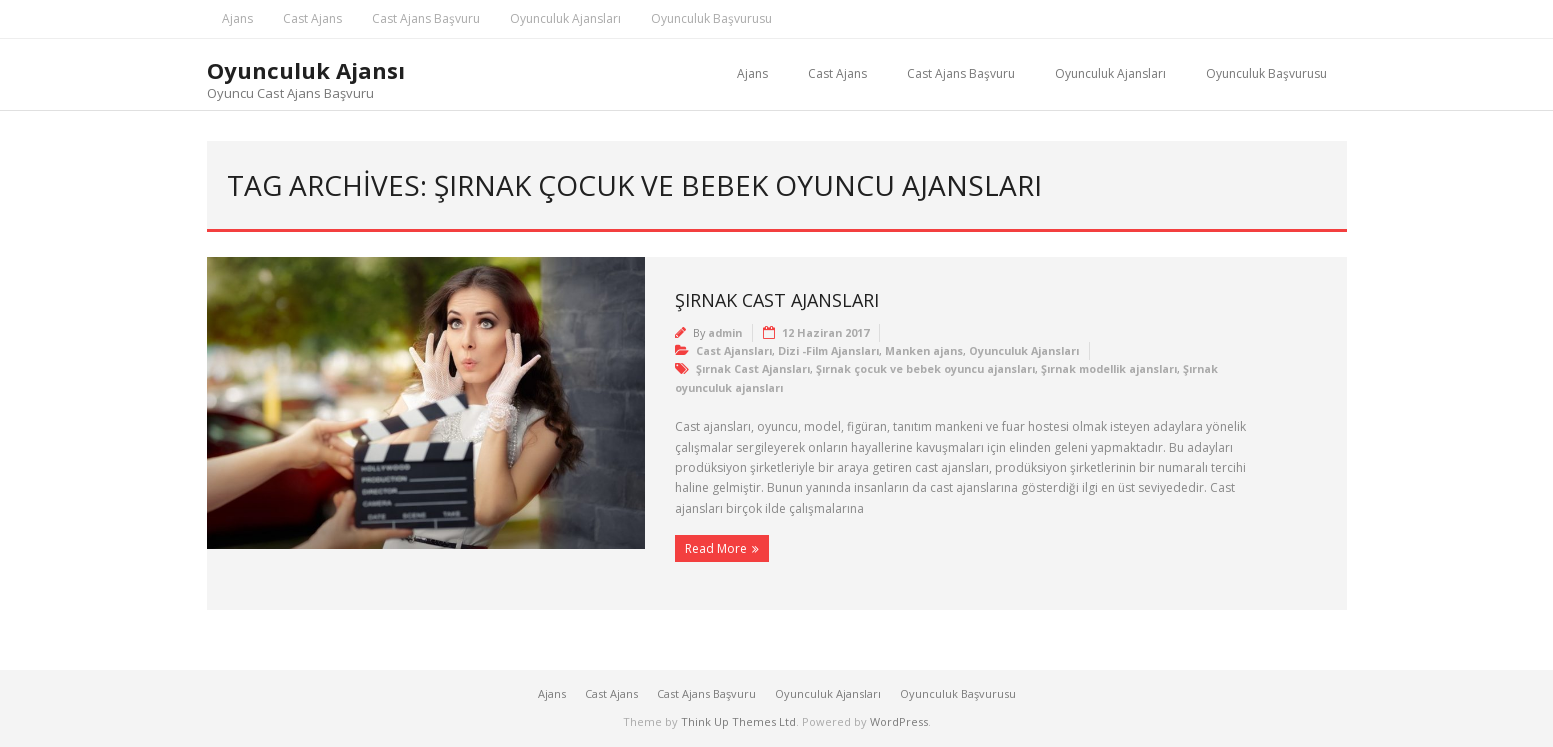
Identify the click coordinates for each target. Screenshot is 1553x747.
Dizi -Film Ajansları (828, 350)
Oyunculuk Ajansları (565, 18)
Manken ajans (924, 350)
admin (725, 332)
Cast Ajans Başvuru (426, 18)
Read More (716, 548)
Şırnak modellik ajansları (1109, 368)
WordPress (899, 721)
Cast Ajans (312, 18)
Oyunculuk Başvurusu (711, 18)
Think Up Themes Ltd (738, 721)
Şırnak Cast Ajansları (777, 300)
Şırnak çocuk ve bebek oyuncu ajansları (925, 368)
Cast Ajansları (734, 350)
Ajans (237, 18)
